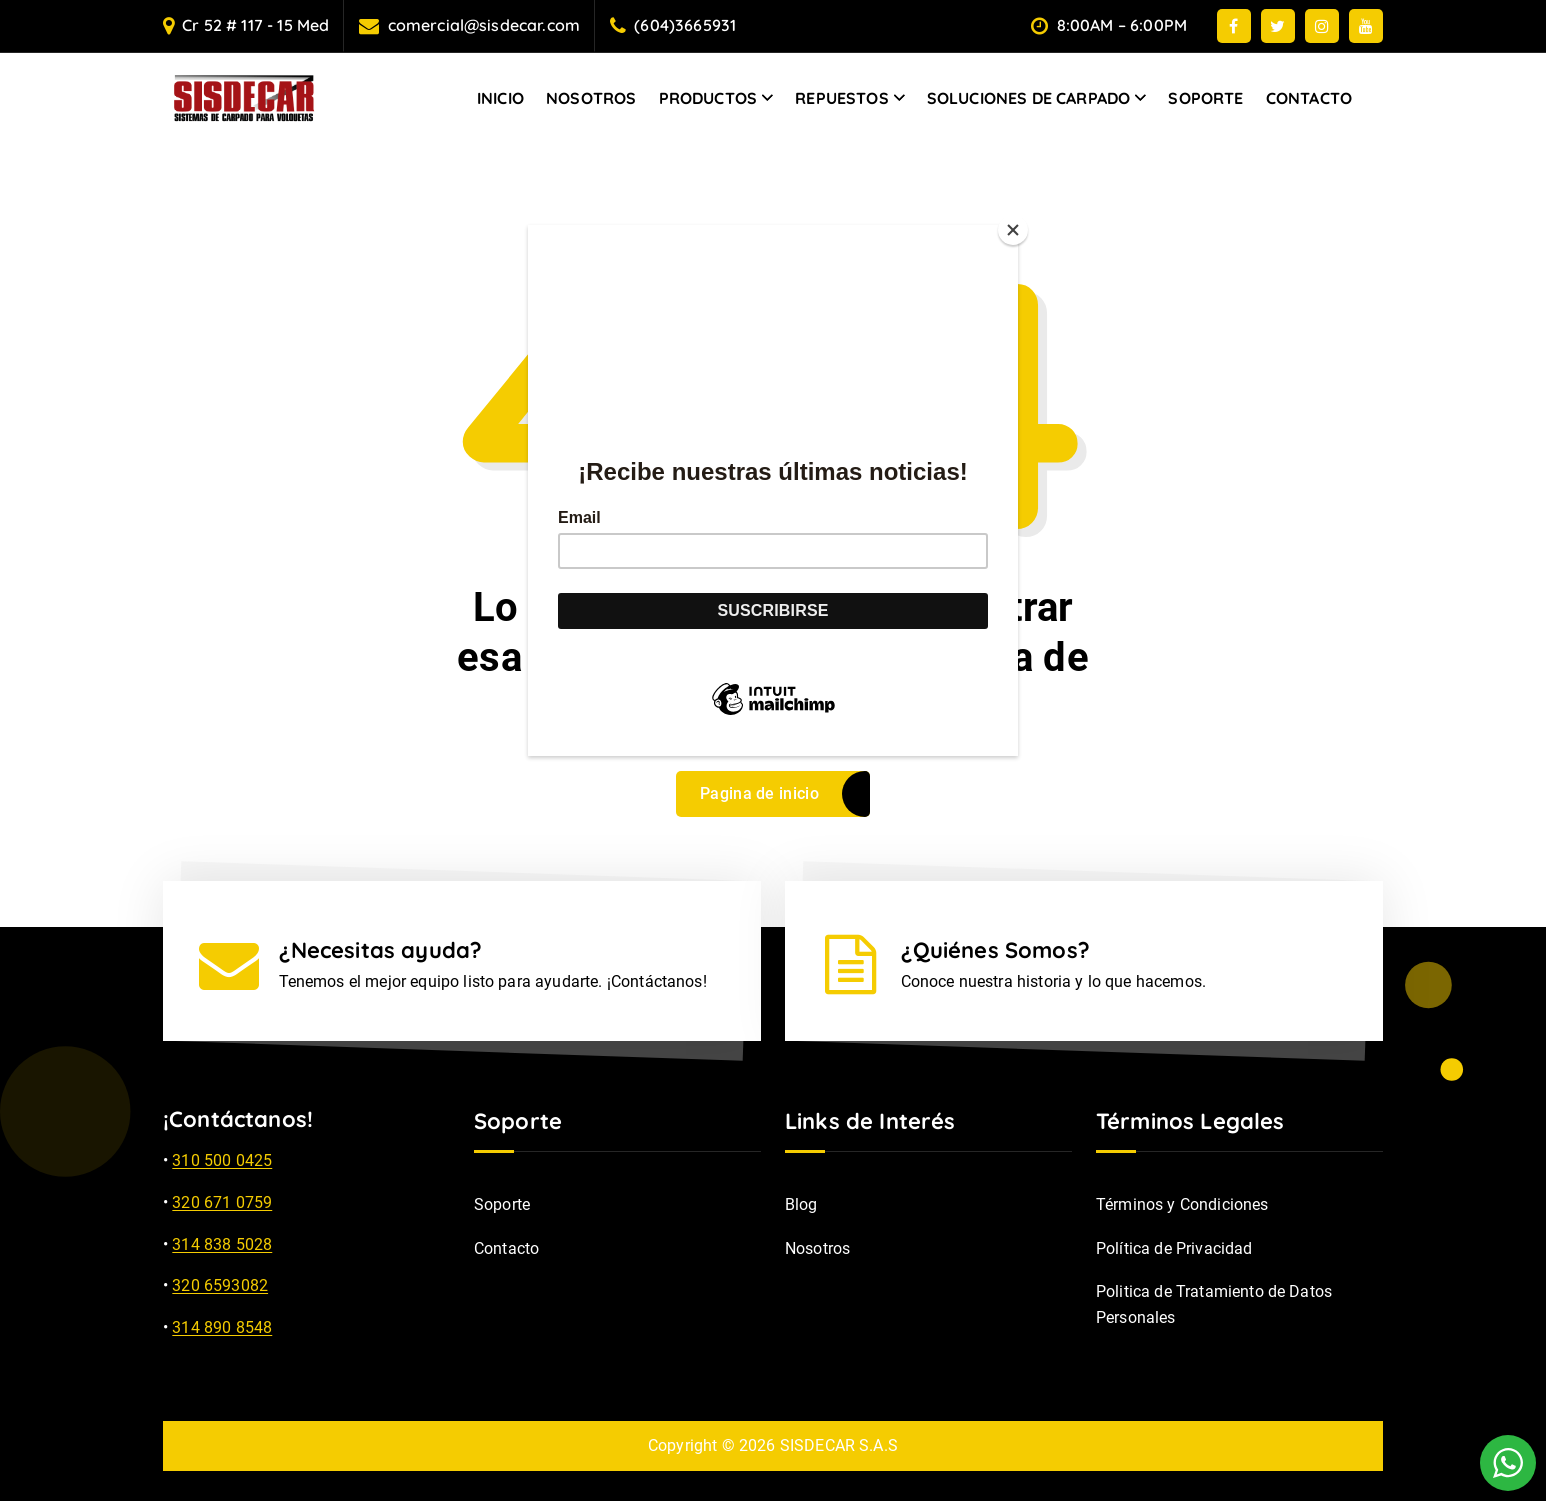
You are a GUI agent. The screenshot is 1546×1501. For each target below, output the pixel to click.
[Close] (1013, 230)
